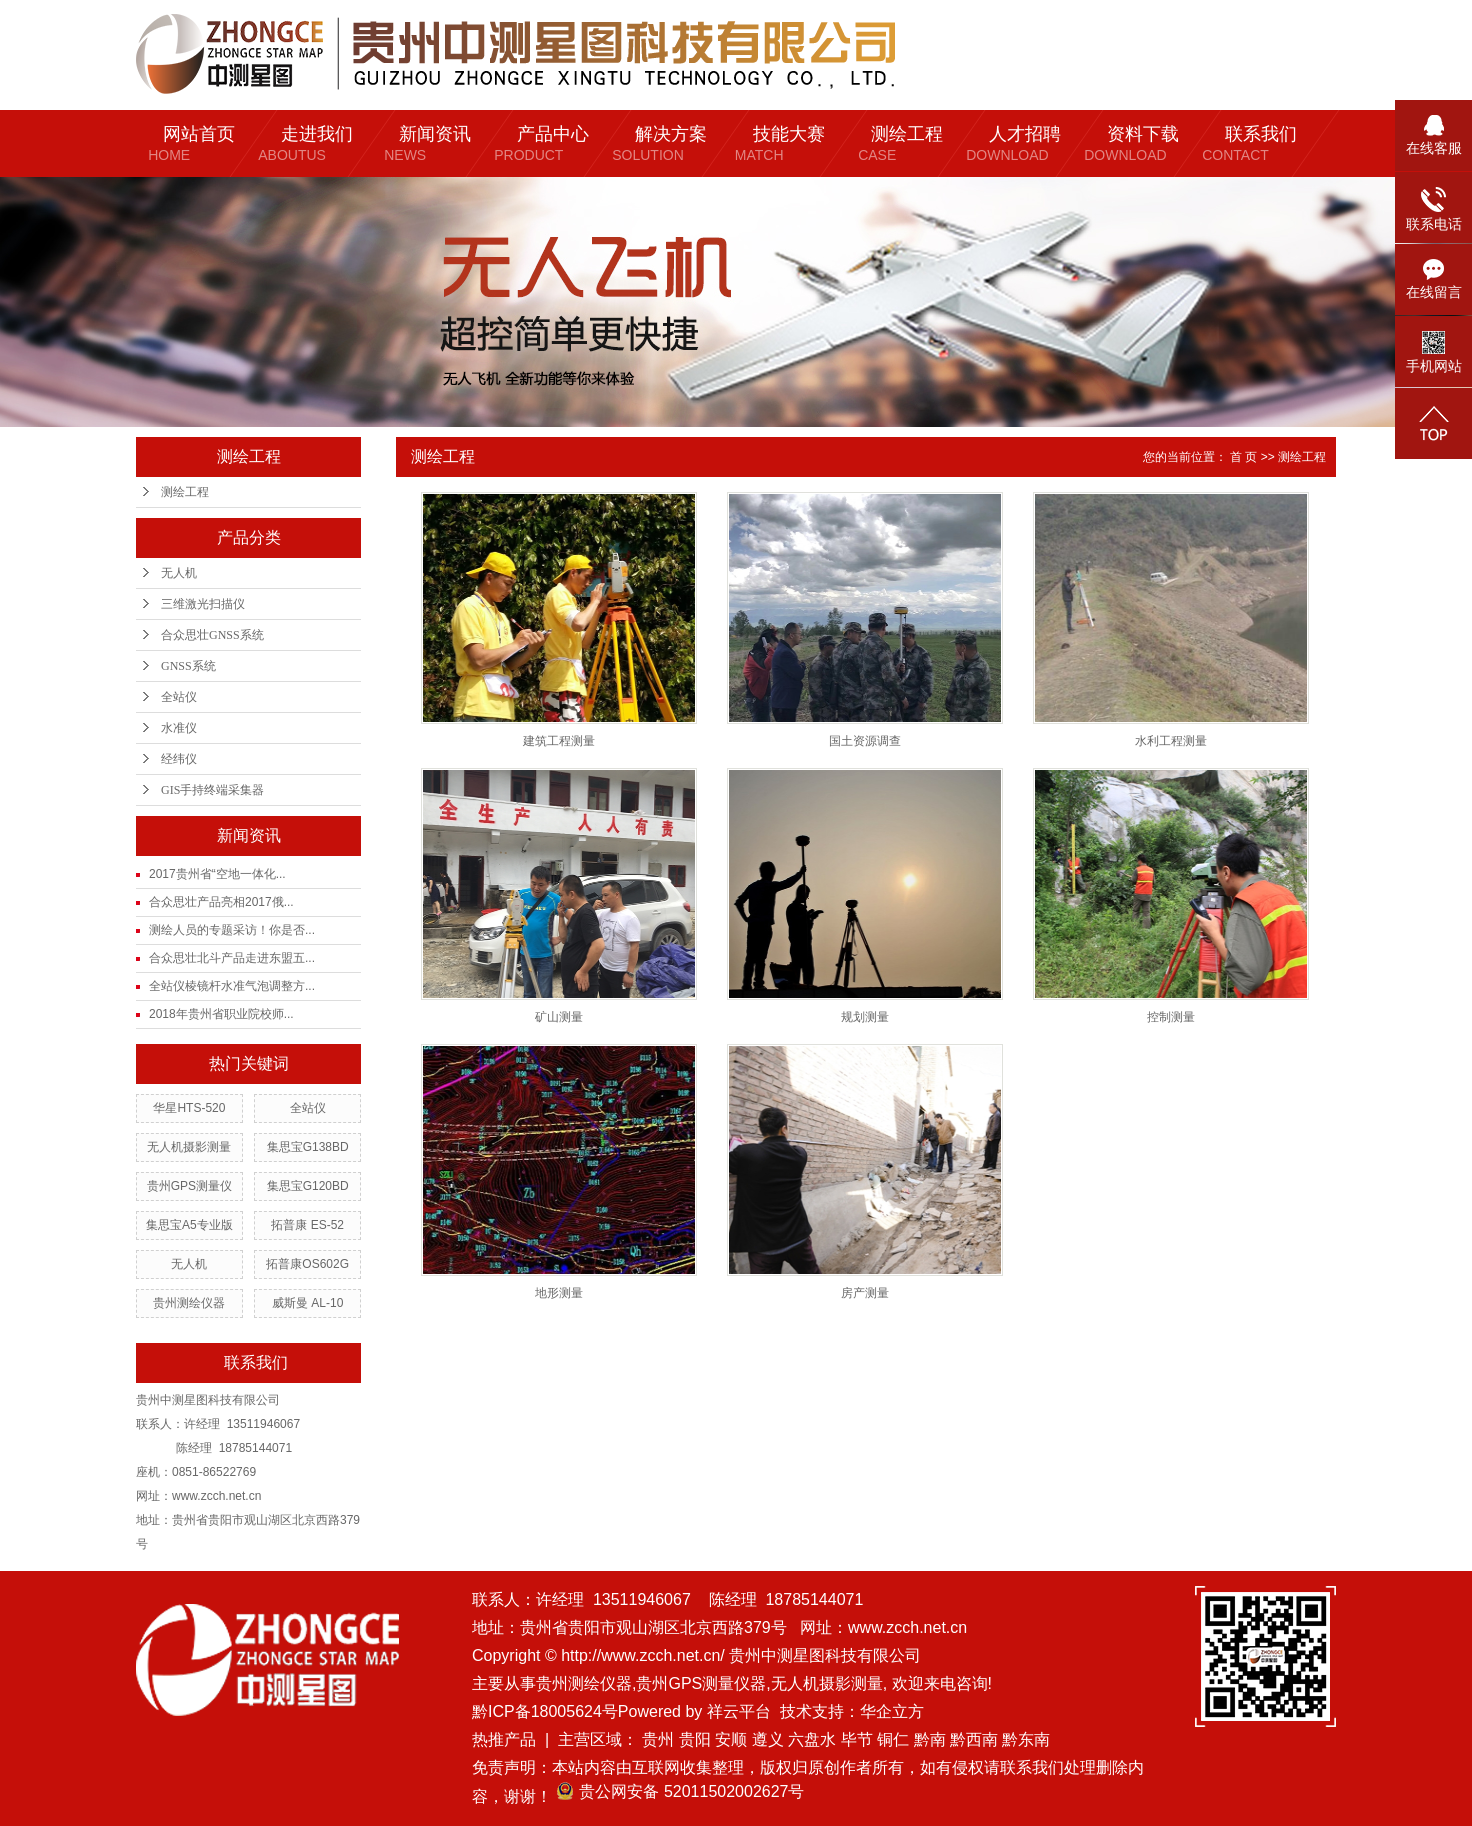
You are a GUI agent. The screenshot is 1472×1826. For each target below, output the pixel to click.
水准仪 (179, 728)
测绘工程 (185, 492)
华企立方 (892, 1711)
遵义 (768, 1739)
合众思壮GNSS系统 (212, 635)
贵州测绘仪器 (189, 1303)
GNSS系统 (188, 666)
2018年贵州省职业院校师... (221, 1014)
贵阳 (695, 1739)
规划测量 (865, 1017)
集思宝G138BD (308, 1147)
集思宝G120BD (308, 1186)
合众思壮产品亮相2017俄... (221, 902)
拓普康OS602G (307, 1264)
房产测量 (865, 1293)
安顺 (731, 1739)
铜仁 (893, 1739)
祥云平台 (739, 1711)
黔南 (930, 1739)
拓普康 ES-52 (307, 1225)
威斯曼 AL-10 (307, 1303)
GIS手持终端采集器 (212, 790)
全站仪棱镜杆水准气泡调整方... (232, 986)
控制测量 (1171, 1017)
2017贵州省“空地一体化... (217, 874)
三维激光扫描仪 (203, 604)
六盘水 (812, 1739)
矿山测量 (559, 1017)
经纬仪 (179, 759)
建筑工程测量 (559, 741)
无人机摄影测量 (189, 1147)
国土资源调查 (865, 741)
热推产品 (504, 1739)
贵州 (658, 1739)
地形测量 (559, 1293)
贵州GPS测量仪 (189, 1186)
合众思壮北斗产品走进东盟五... (232, 958)
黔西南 (974, 1739)
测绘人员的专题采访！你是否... (232, 930)
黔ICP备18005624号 (545, 1711)
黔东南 (1026, 1739)
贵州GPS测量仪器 (701, 1683)
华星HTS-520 (189, 1108)
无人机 (179, 573)
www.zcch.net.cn (907, 1627)
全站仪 (179, 697)
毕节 (857, 1739)
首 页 (1243, 457)
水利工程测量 (1171, 741)
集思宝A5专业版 (189, 1225)
